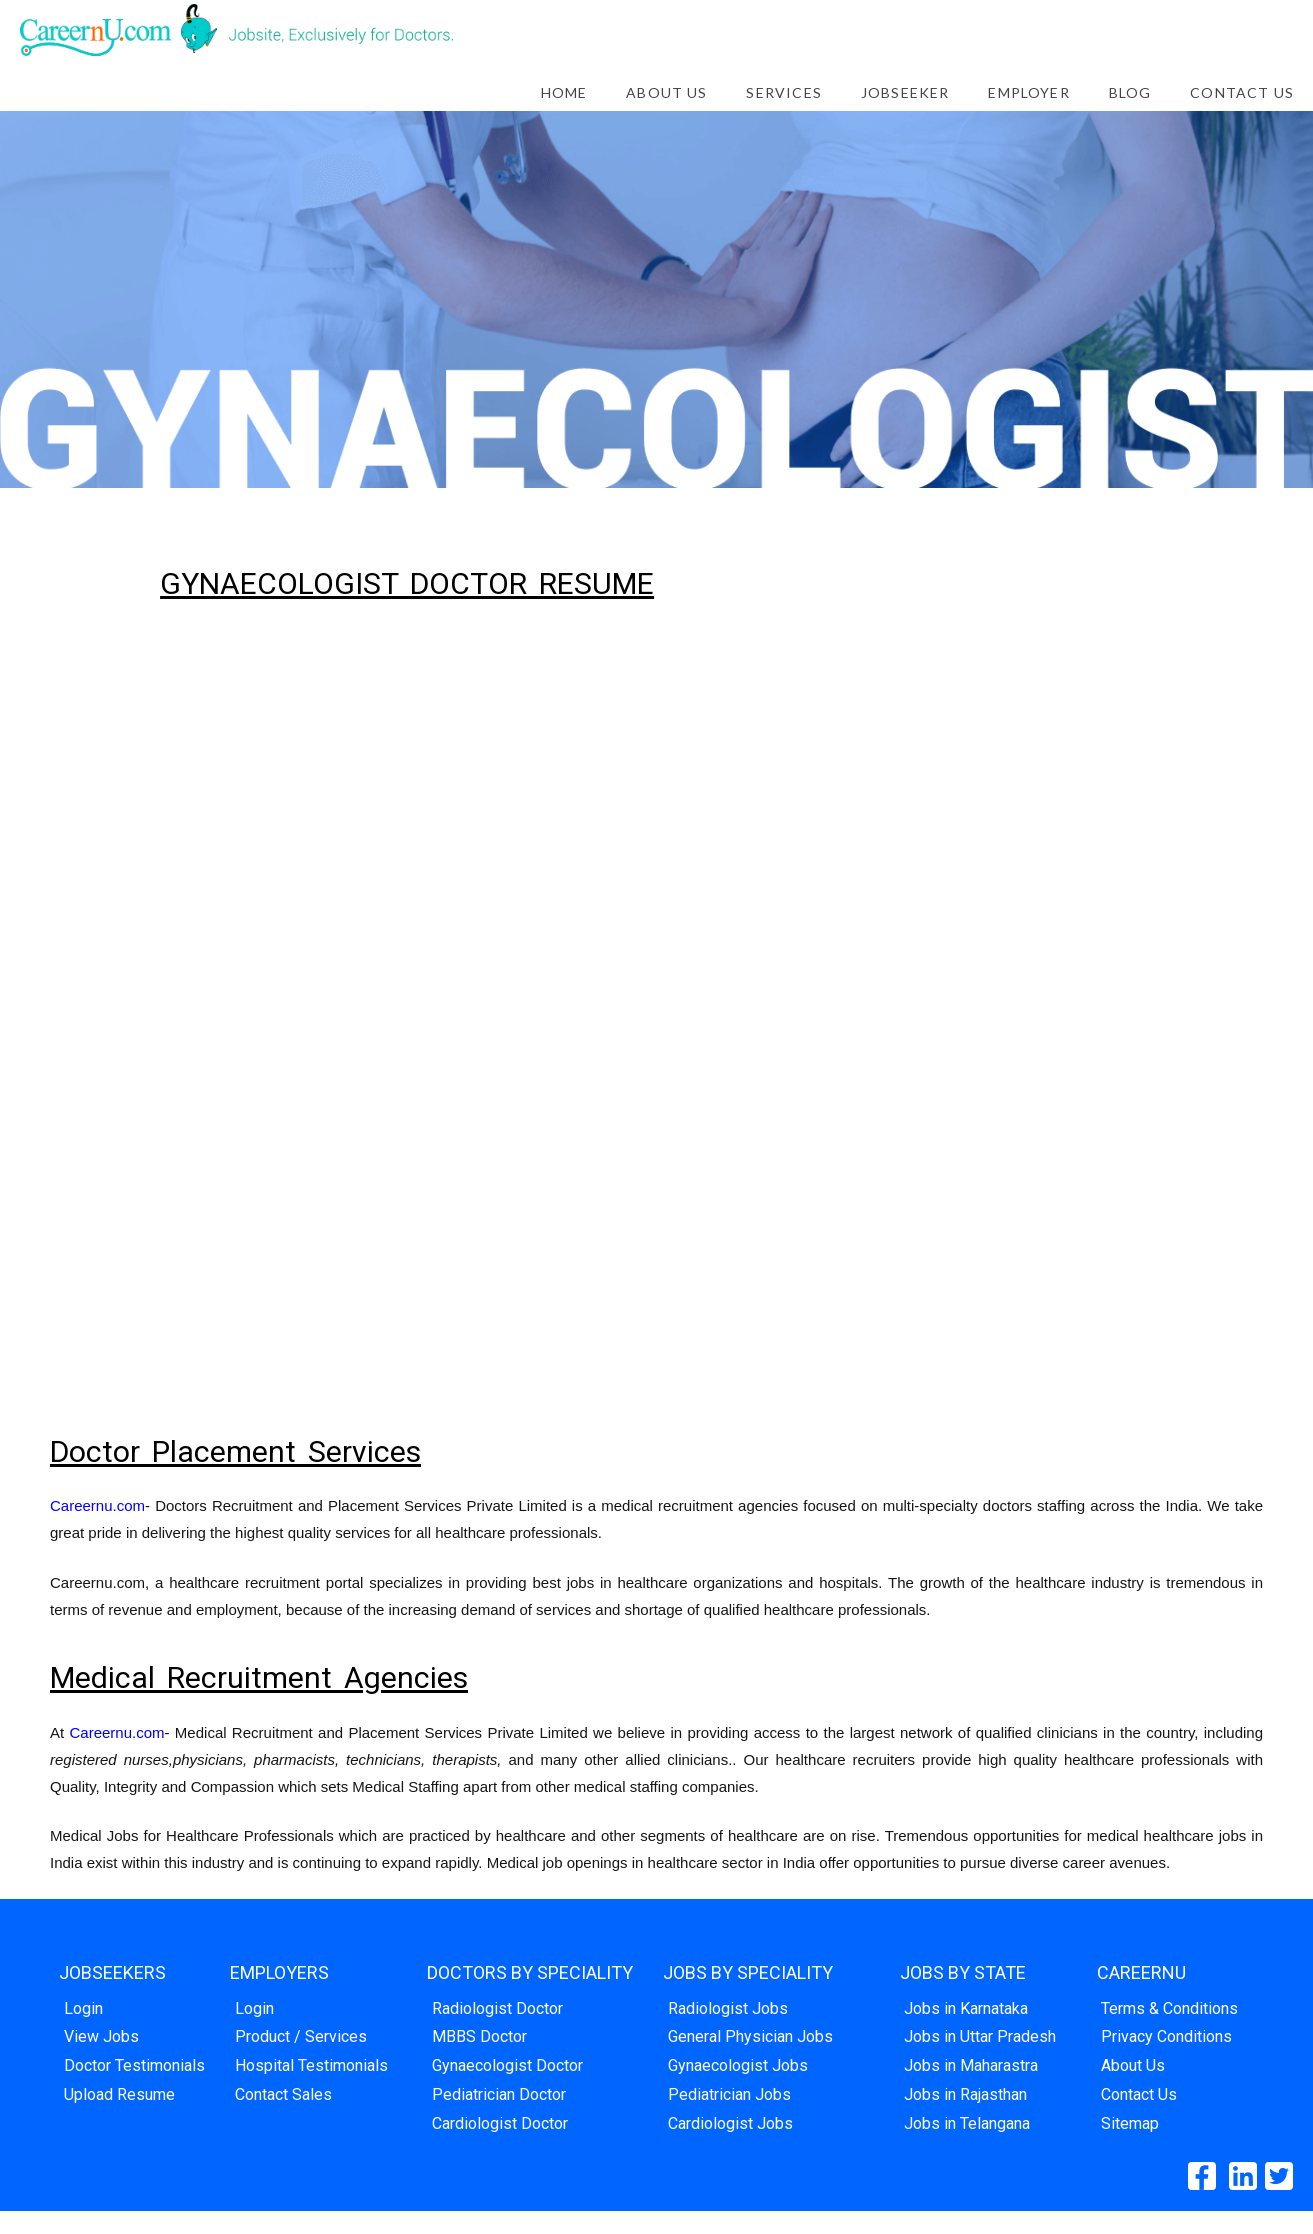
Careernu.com (97, 1505)
